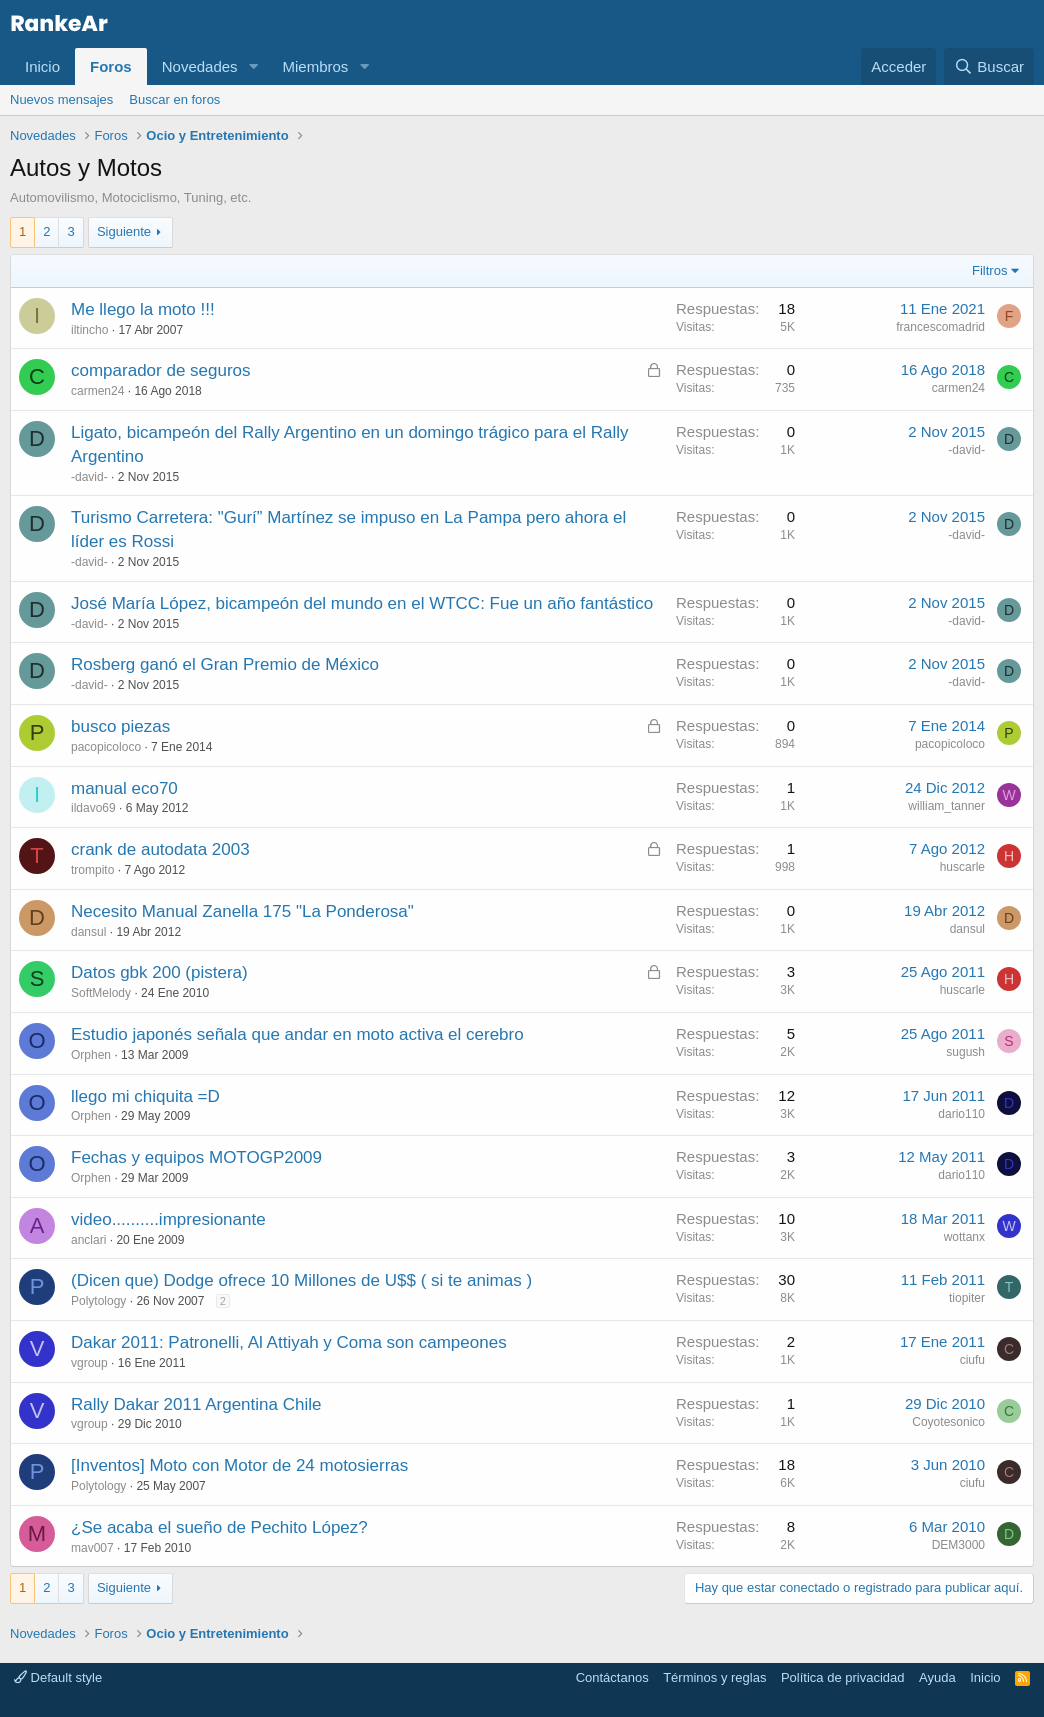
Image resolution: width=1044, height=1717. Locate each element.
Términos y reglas (714, 1677)
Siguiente (124, 231)
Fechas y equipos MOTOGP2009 (196, 1157)
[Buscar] (989, 66)
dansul (88, 932)
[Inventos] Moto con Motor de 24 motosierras (239, 1465)
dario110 (961, 1114)
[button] (253, 66)
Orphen (91, 1055)
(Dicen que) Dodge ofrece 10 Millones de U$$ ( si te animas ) (301, 1280)
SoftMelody (101, 993)
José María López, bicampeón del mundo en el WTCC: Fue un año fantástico (362, 603)
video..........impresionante (168, 1219)
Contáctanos (612, 1677)
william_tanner (946, 806)
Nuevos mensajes (61, 99)
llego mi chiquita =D (145, 1096)
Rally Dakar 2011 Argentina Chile (196, 1404)
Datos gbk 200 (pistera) (159, 972)
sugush (965, 1052)
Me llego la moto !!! (143, 309)
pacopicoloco (106, 747)
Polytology (98, 1301)
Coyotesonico (948, 1422)
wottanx (964, 1237)
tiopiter (967, 1298)
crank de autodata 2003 (160, 849)
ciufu (972, 1360)
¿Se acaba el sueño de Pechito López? (219, 1527)
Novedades (200, 66)
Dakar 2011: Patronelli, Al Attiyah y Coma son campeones (289, 1342)
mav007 (92, 1548)
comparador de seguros (161, 370)
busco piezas (120, 726)
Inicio (42, 66)
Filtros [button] (989, 270)
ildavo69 (93, 808)
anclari (88, 1240)
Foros (111, 66)
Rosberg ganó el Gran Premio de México (225, 664)
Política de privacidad (843, 1677)
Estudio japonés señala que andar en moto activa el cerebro (297, 1034)
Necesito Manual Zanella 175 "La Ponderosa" (242, 911)
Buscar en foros (174, 99)
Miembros (315, 66)
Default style (58, 1677)
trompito (92, 870)
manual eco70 (124, 788)
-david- (89, 477)
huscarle (962, 867)
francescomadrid (940, 327)
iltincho (89, 330)
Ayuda (937, 1677)
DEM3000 (958, 1545)
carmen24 (97, 391)
